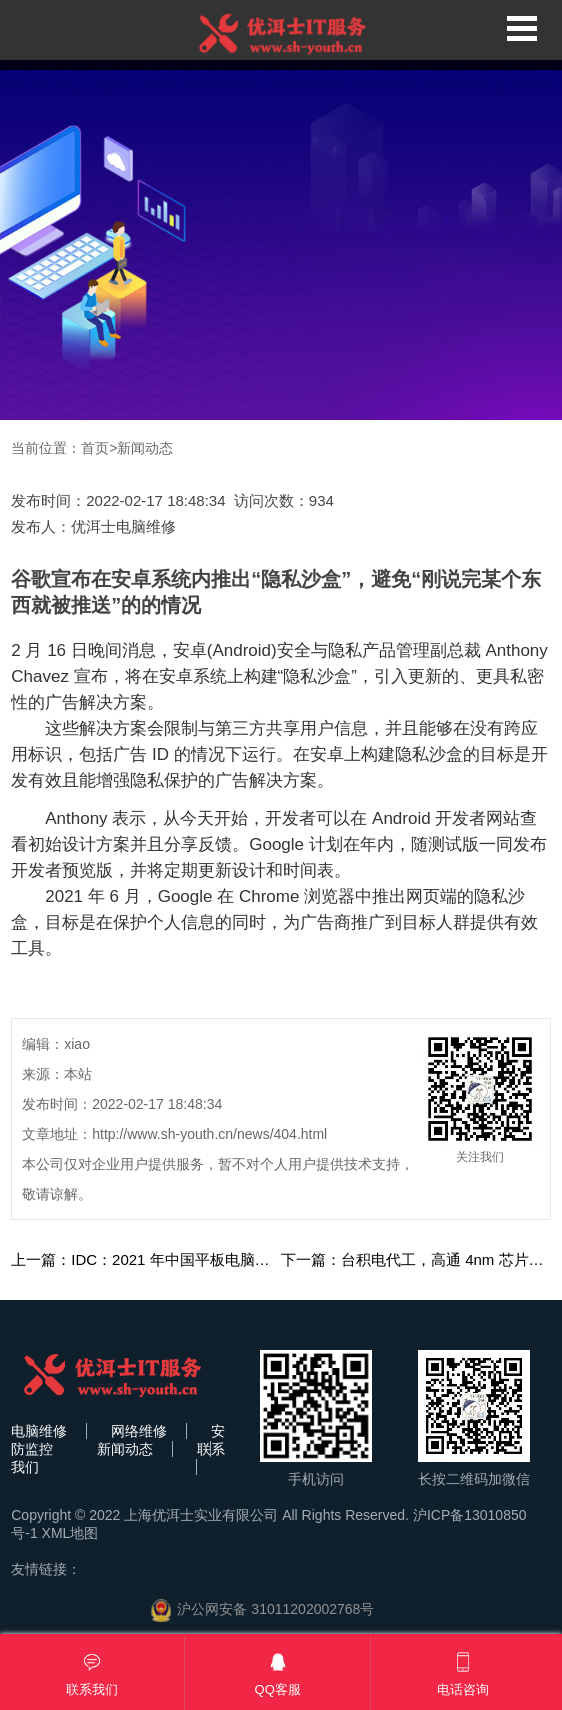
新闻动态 (145, 448)
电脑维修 (39, 1431)
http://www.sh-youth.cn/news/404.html (209, 1134)
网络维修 (139, 1431)
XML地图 (70, 1533)
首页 (95, 448)
